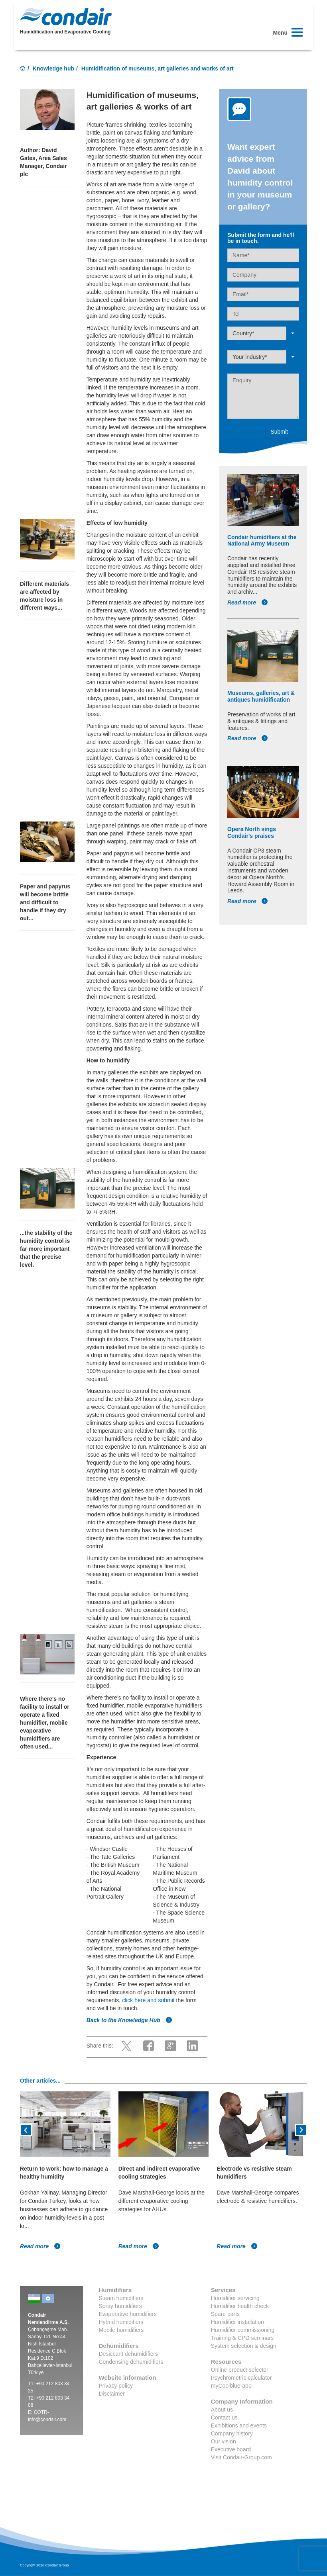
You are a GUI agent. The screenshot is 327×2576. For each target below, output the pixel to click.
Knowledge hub (53, 68)
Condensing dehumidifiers (131, 2362)
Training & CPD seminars (242, 2338)
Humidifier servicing (235, 2298)
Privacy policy (116, 2385)
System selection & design (243, 2346)
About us (222, 2409)
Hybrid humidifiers (121, 2322)
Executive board (231, 2449)
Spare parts (225, 2314)
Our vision (223, 2441)
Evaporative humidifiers (128, 2314)
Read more (247, 602)
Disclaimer (112, 2393)
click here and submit (148, 2000)
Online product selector (239, 2370)
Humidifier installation (237, 2322)
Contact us (224, 2417)
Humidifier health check (240, 2306)
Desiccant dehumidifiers (128, 2354)
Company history (232, 2433)
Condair (66, 16)
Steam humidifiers (121, 2298)
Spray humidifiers (120, 2306)
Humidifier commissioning (243, 2330)
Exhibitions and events (239, 2425)
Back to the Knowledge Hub (129, 2020)
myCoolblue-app (231, 2385)
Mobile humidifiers (121, 2330)
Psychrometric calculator (241, 2378)
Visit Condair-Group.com (241, 2457)
